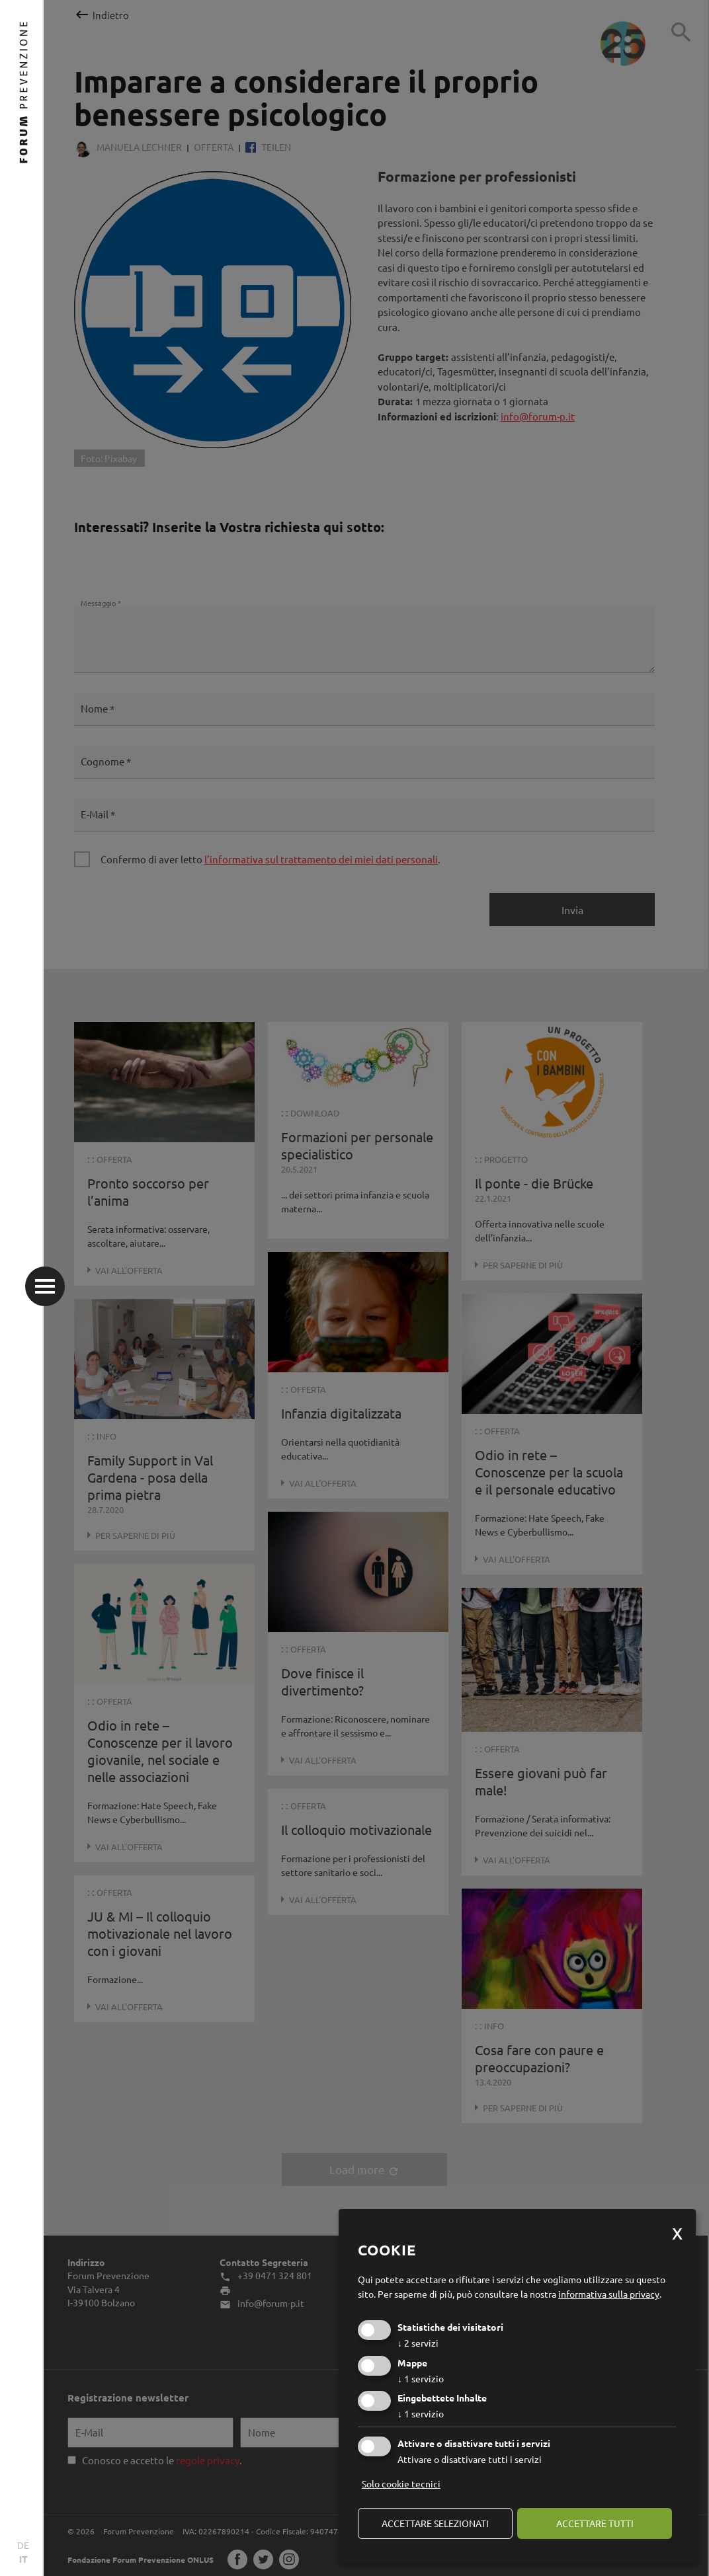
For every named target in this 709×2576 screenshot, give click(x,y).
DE (23, 2545)
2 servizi (417, 2343)
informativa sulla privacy (608, 2294)
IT (23, 2559)
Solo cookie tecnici (401, 2483)
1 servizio (420, 2378)
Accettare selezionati (435, 2523)
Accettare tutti (595, 2523)
